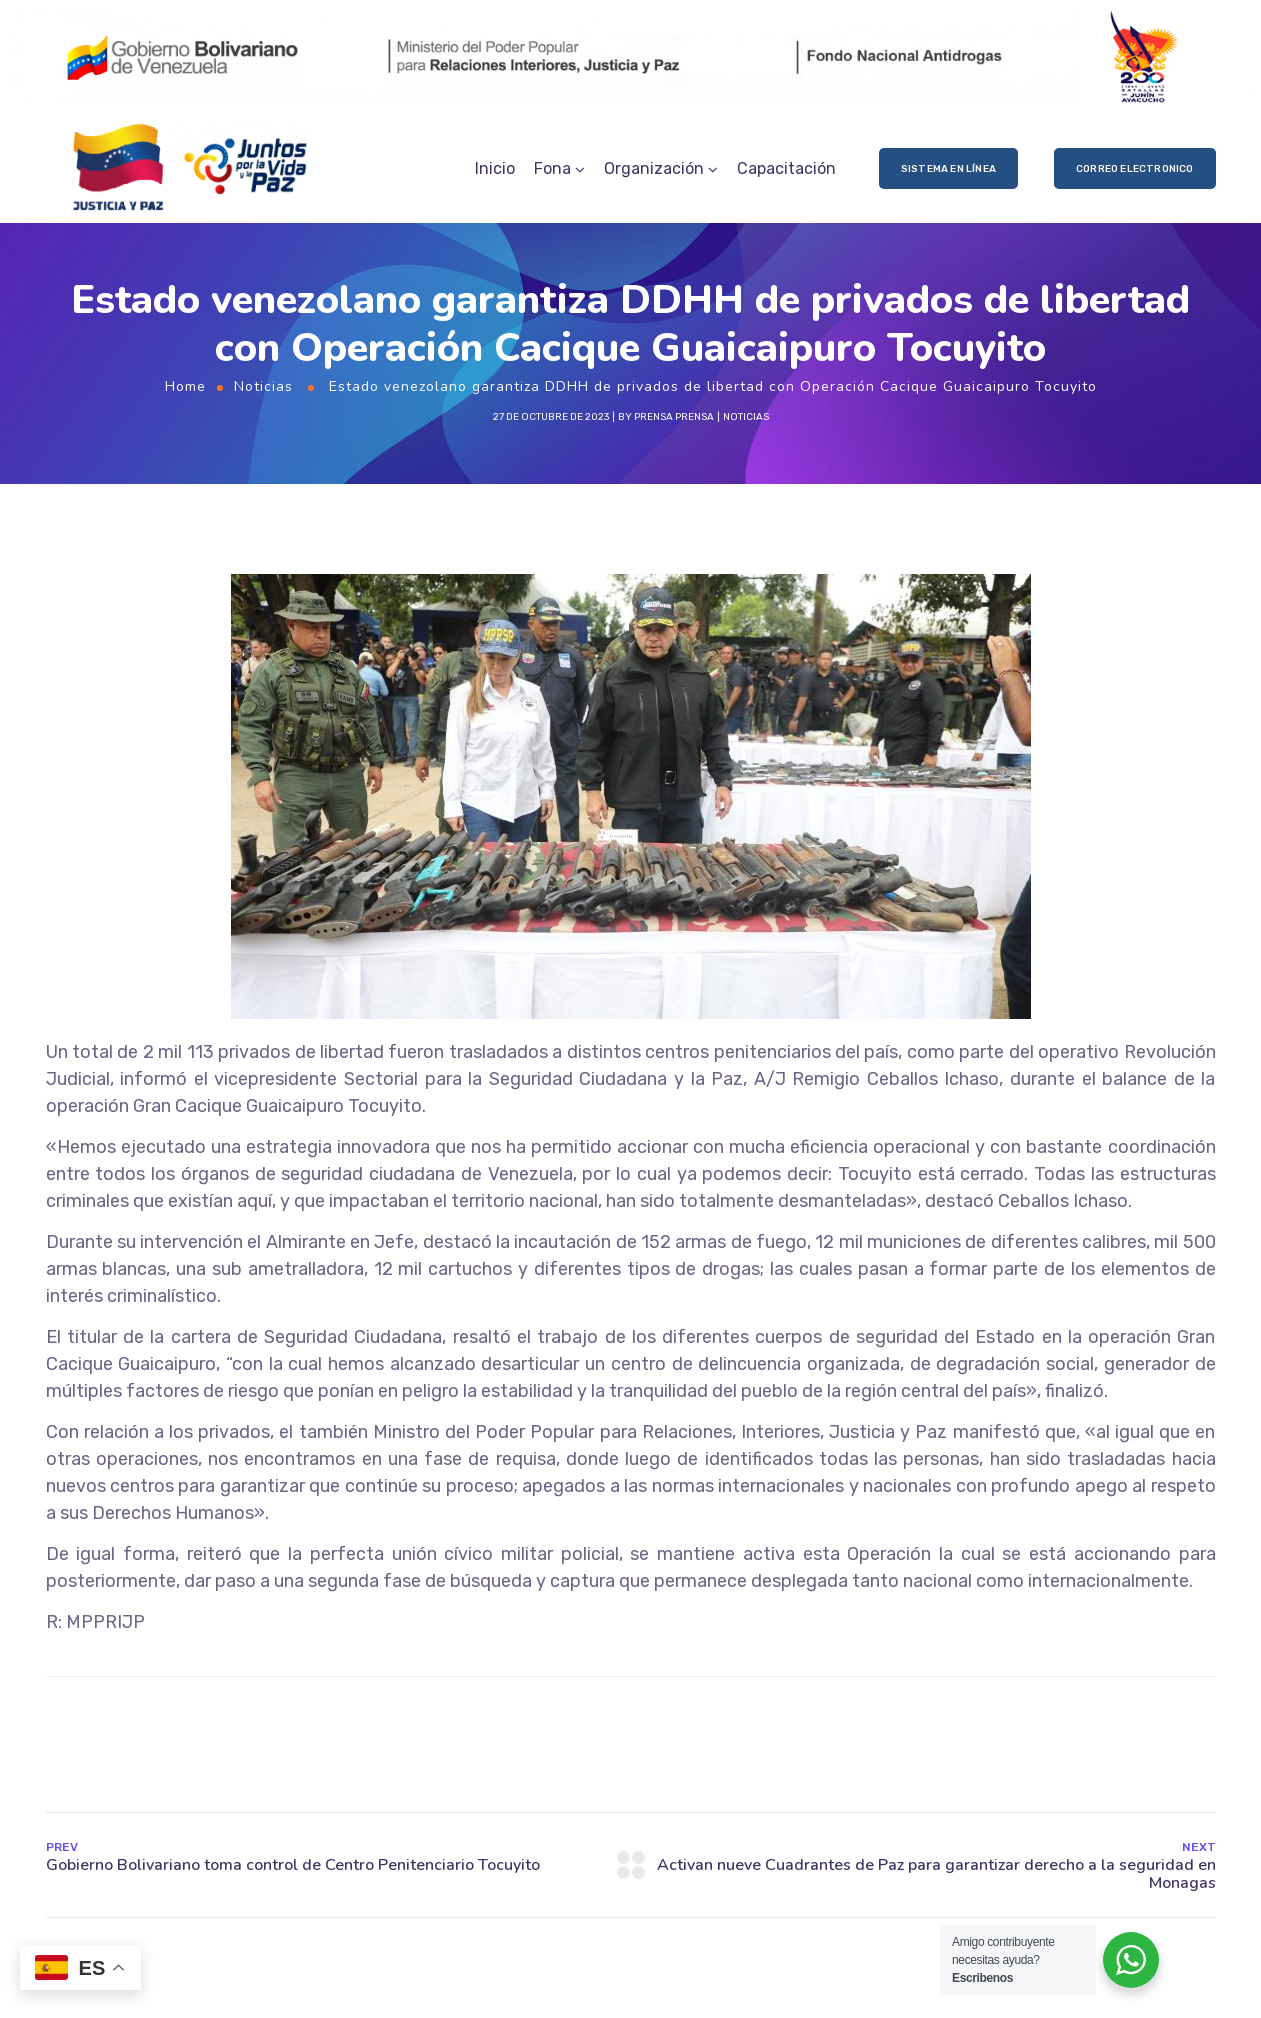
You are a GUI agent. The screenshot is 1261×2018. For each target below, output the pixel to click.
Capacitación (786, 168)
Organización (654, 168)
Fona (552, 168)
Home (185, 386)
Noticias (263, 386)
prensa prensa (674, 417)
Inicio (495, 168)
